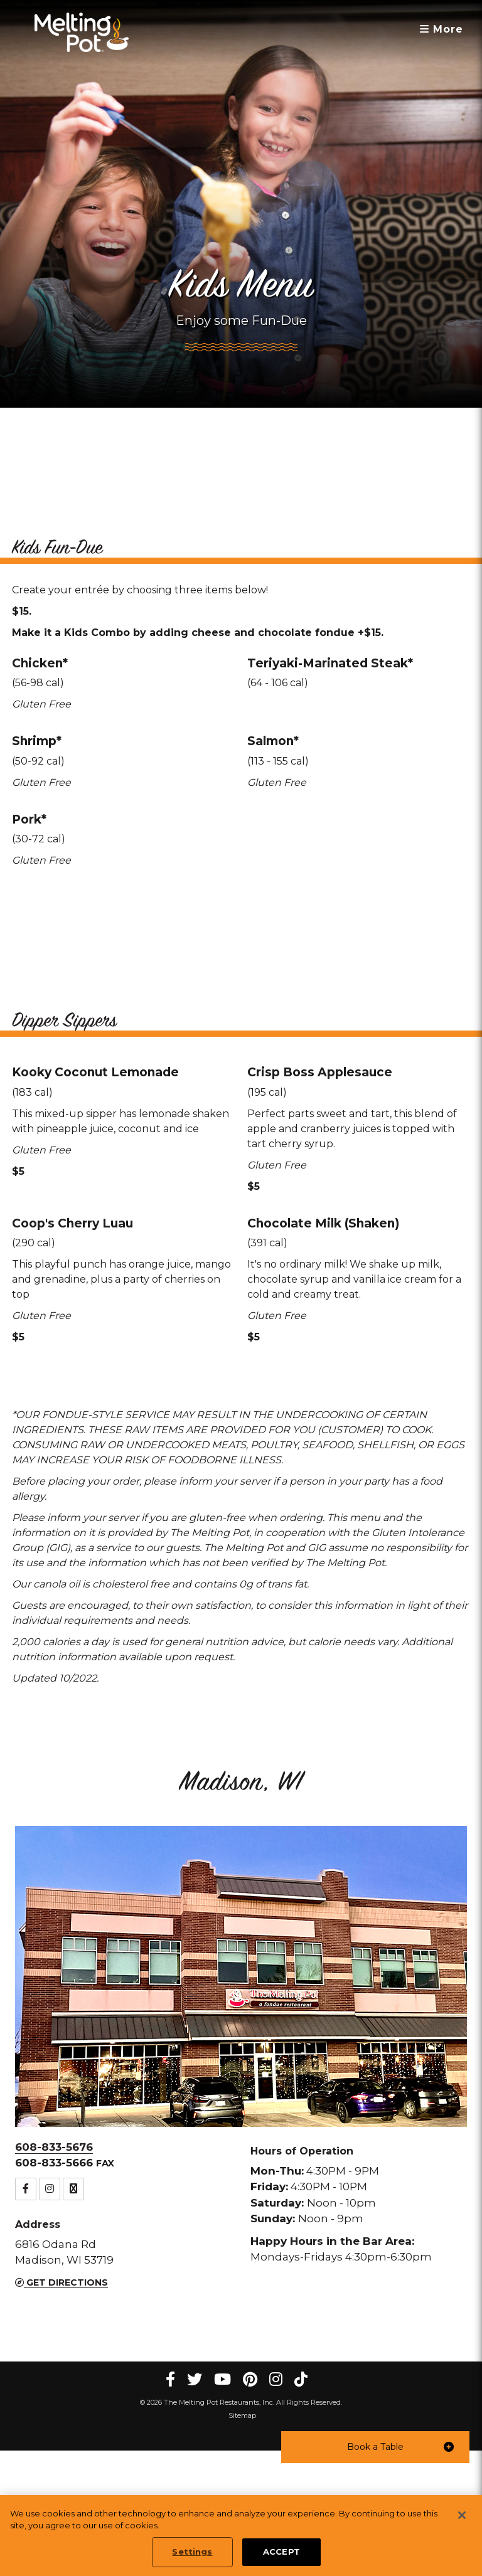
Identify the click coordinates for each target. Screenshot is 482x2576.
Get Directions (61, 2408)
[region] (241, 2535)
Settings (192, 2552)
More (441, 29)
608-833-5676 (54, 2272)
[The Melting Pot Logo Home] (82, 32)
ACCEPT (281, 2552)
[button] (375, 2447)
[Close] (462, 2515)
